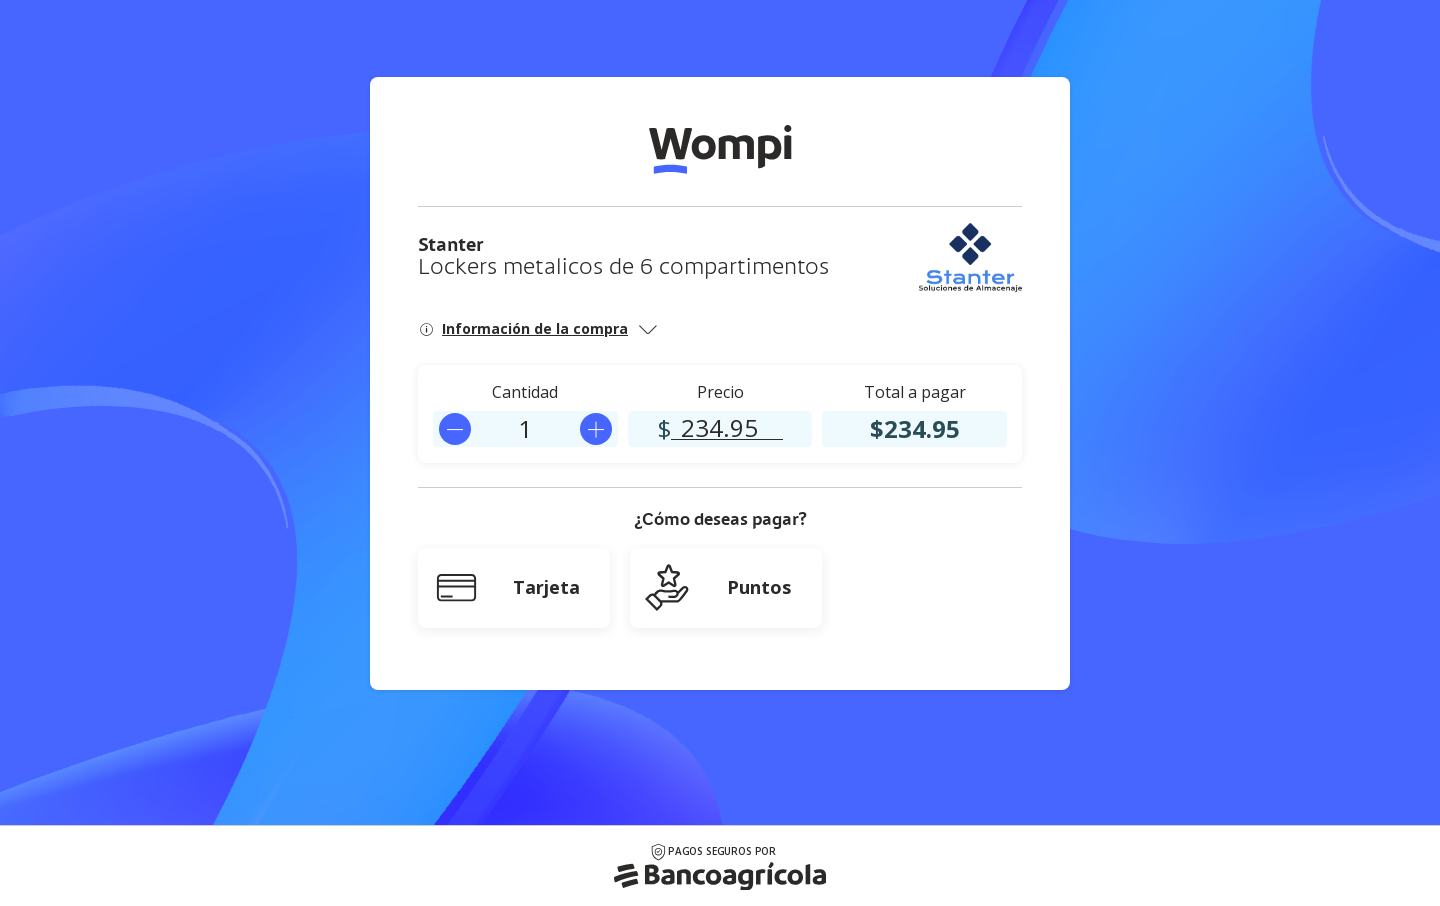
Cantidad (525, 392)
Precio (720, 392)
